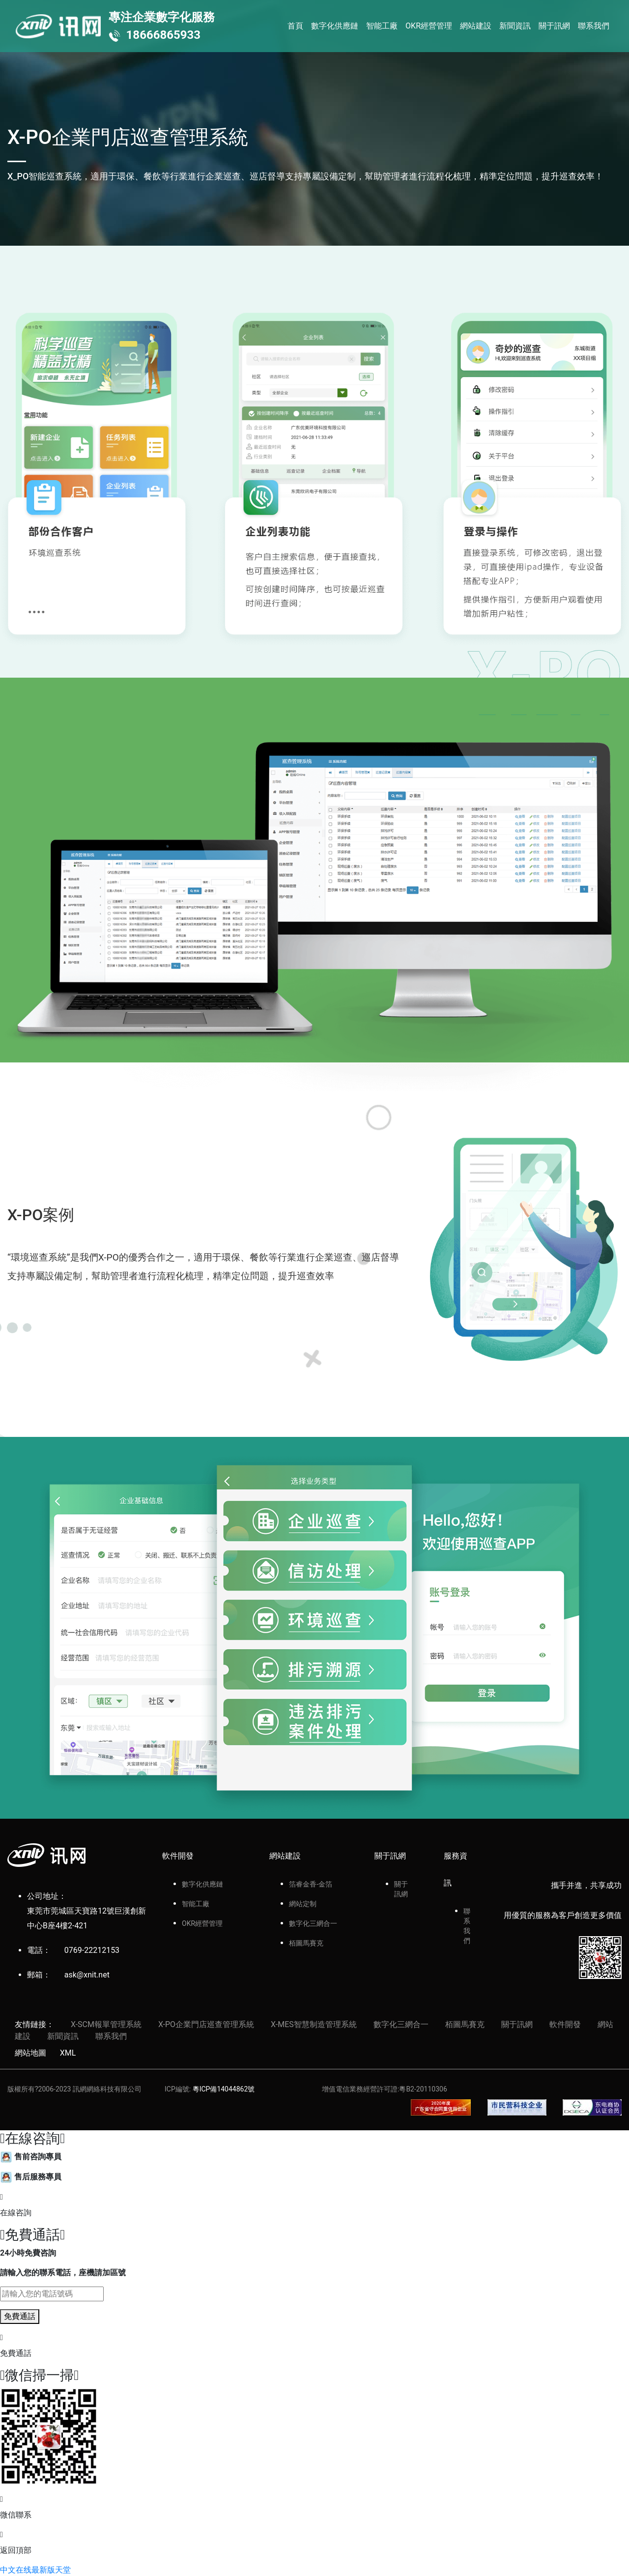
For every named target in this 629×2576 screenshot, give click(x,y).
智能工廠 (382, 25)
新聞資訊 (515, 25)
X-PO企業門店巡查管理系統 (206, 2024)
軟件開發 (565, 2024)
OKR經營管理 (428, 25)
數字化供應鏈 (334, 25)
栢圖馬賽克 (306, 1943)
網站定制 (302, 1904)
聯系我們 (593, 25)
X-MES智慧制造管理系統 (314, 2024)
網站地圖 (30, 2053)
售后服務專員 (30, 2176)
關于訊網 (554, 25)
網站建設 (475, 25)
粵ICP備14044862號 (224, 2089)
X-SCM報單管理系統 (106, 2024)
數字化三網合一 (313, 1923)
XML (68, 2053)
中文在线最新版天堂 (35, 2570)
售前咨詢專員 (30, 2156)
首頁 (295, 25)
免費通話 (19, 2316)
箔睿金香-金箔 (310, 1884)
